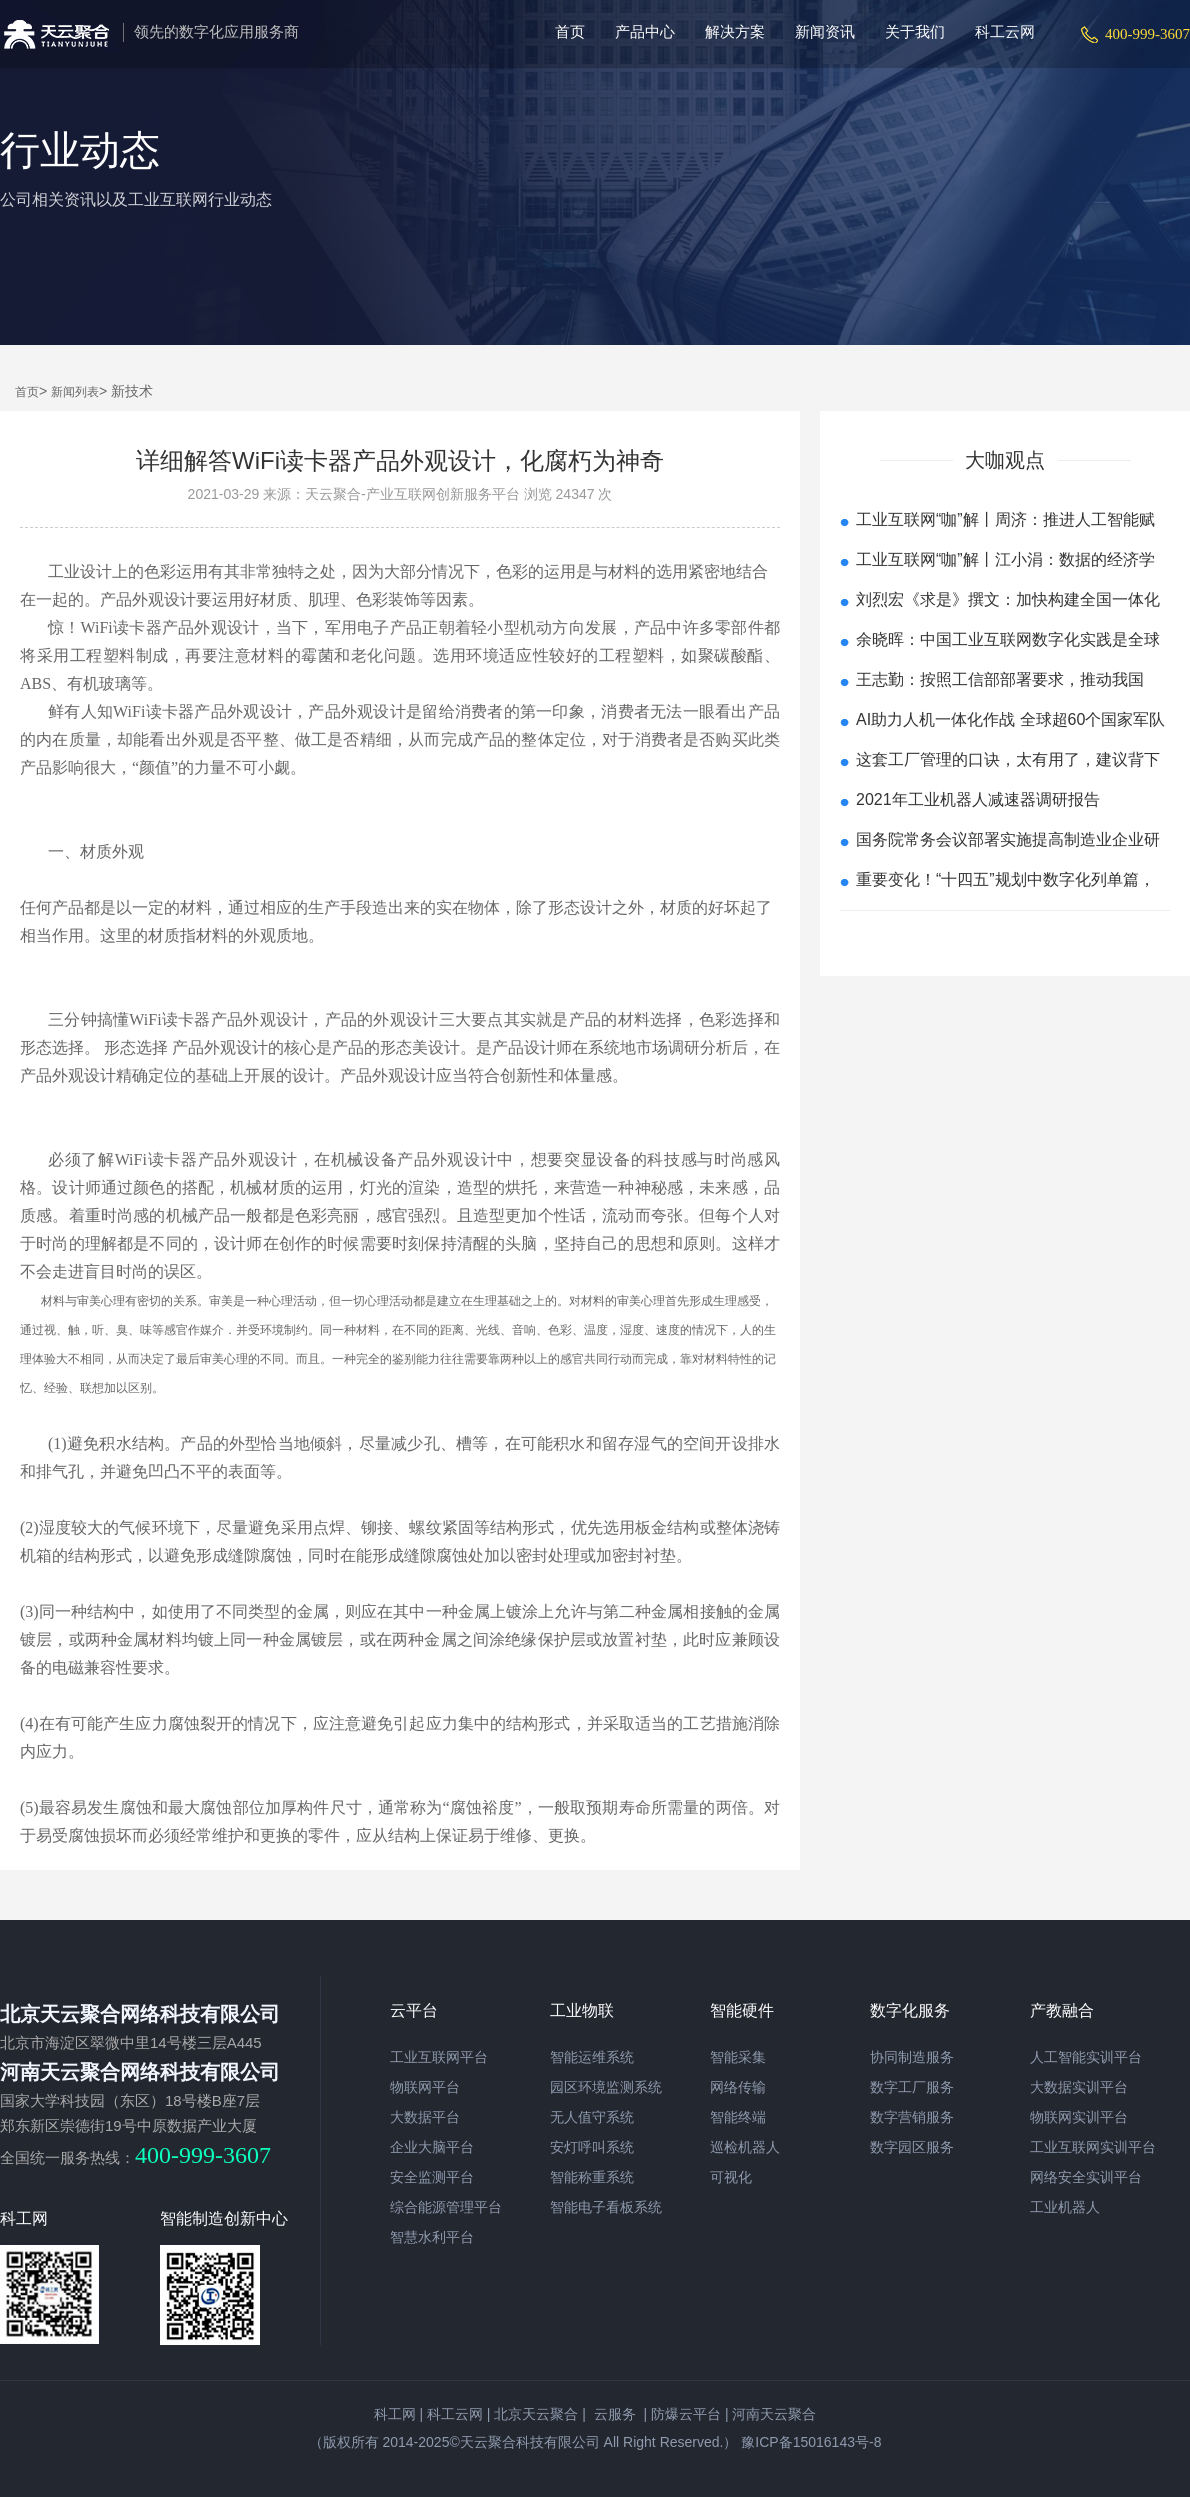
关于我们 (915, 31)
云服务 (613, 2414)
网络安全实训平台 (1086, 2177)
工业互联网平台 (439, 2057)
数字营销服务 (912, 2117)
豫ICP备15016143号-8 (809, 2442)
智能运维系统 (592, 2057)
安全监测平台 (432, 2177)
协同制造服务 (912, 2057)
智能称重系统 (592, 2177)
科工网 (395, 2414)
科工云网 (1005, 31)
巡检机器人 (745, 2147)
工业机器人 (1065, 2207)
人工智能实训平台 (1086, 2057)
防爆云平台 (686, 2414)
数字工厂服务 (912, 2087)
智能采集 (738, 2057)
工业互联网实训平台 (1093, 2147)
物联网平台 (425, 2087)
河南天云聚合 (774, 2414)
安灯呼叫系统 (592, 2147)
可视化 (731, 2177)
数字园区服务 (912, 2147)
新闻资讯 (825, 31)
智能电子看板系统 (606, 2207)
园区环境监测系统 (606, 2087)
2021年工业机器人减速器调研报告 (978, 799)
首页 (570, 31)
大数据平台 (425, 2117)
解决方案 (735, 31)
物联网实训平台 (1079, 2117)
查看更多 (1005, 935)
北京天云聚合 (536, 2414)
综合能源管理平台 (446, 2207)
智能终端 (738, 2117)
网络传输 (738, 2087)
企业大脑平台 (432, 2147)
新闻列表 (75, 392)
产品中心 (645, 31)
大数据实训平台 (1079, 2087)
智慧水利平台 (432, 2237)
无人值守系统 (592, 2117)
